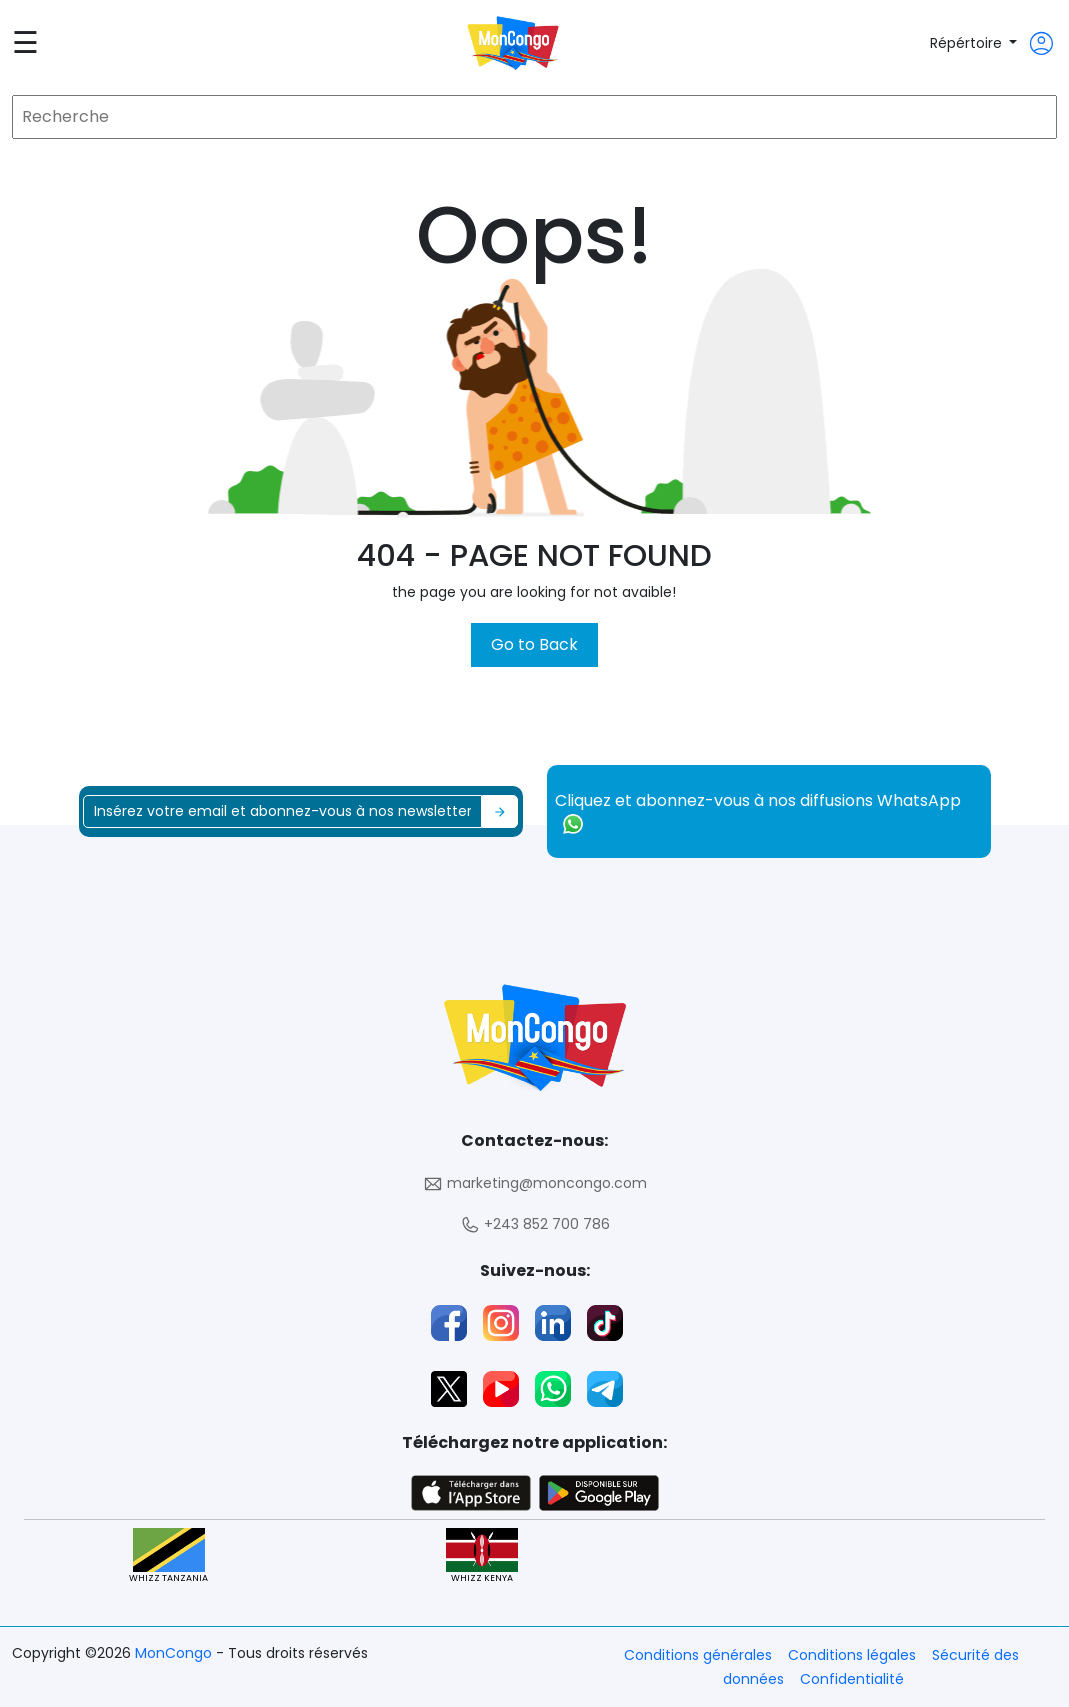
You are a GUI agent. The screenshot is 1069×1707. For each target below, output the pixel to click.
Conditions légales (852, 1655)
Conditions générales (698, 1655)
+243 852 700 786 (535, 1224)
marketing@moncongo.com (535, 1183)
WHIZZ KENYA (482, 1556)
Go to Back (534, 644)
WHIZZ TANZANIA (168, 1556)
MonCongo (175, 1653)
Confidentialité (852, 1679)
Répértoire (968, 43)
